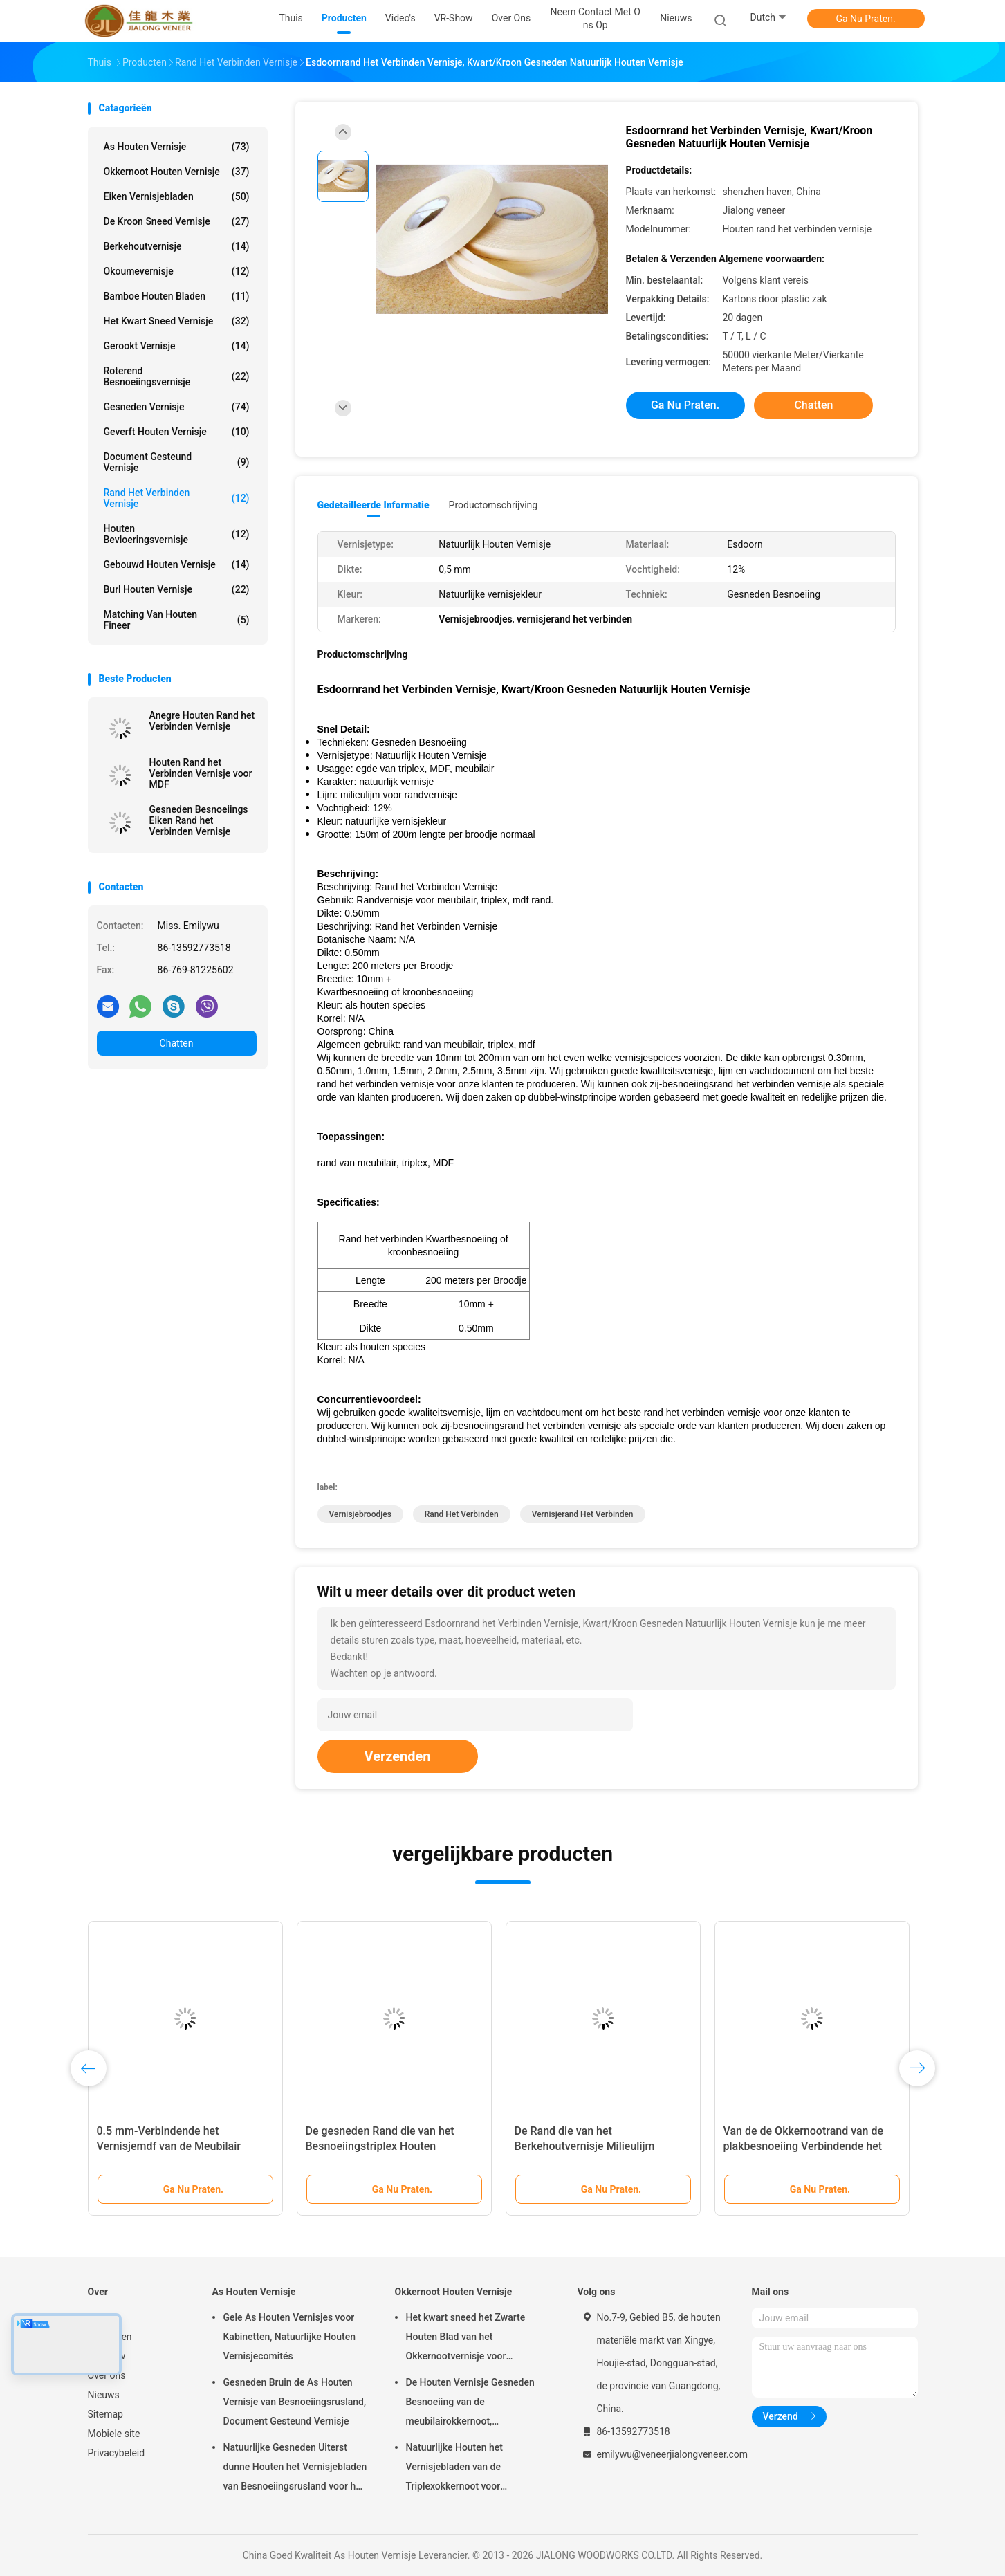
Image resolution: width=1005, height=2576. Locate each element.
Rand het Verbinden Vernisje (177, 498)
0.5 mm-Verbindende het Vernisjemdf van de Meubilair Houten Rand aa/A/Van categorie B (183, 2146)
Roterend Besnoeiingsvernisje (177, 376)
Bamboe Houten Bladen (177, 296)
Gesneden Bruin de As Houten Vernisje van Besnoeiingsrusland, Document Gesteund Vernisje (295, 2402)
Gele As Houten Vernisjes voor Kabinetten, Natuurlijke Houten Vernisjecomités (289, 2337)
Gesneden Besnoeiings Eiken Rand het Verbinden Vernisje (198, 820)
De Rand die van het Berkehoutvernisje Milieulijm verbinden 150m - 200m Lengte (592, 2146)
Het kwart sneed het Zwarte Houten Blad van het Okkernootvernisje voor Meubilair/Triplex (466, 2339)
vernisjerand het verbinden (583, 1514)
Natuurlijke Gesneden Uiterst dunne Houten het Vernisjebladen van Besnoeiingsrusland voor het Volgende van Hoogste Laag (295, 2469)
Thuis (99, 2317)
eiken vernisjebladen (177, 196)
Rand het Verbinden (462, 1514)
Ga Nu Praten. (865, 18)
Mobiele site (114, 2433)
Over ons (107, 2375)
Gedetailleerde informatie (373, 504)
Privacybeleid (116, 2452)
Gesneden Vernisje (177, 407)
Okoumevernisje (177, 271)
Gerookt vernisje (177, 346)
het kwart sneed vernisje (177, 321)
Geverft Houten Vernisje (177, 432)
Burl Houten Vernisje (177, 589)
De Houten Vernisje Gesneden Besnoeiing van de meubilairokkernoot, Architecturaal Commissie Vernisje (470, 2404)
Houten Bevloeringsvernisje (177, 534)
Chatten (177, 1043)
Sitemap (105, 2414)
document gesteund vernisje (177, 462)
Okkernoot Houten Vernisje (177, 171)
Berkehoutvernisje (177, 246)
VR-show (107, 2356)
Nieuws (104, 2394)
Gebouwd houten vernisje (177, 564)
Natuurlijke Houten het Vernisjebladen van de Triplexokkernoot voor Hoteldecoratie (455, 2469)
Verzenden (398, 1756)
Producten (110, 2336)
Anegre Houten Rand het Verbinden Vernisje (202, 721)
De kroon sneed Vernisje (177, 221)
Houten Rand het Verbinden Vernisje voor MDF (200, 773)
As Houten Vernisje (177, 147)
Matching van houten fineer (177, 620)
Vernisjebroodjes (360, 1514)
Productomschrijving (493, 504)
